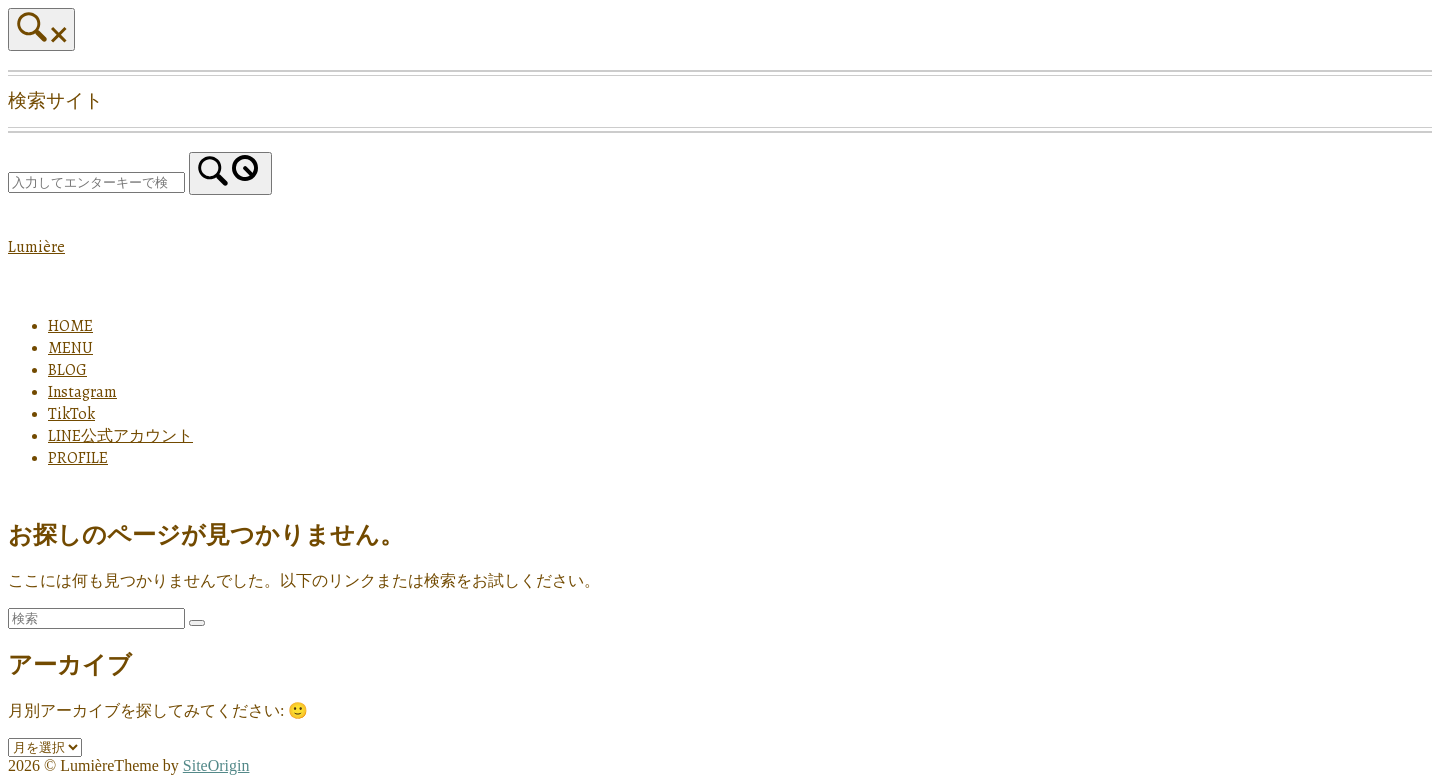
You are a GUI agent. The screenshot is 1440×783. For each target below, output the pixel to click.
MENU (70, 348)
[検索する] (96, 182)
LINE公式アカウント (120, 436)
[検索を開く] (41, 29)
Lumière (36, 247)
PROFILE (78, 458)
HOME (70, 326)
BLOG (67, 370)
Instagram (82, 392)
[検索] (230, 173)
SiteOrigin (216, 765)
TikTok (71, 414)
